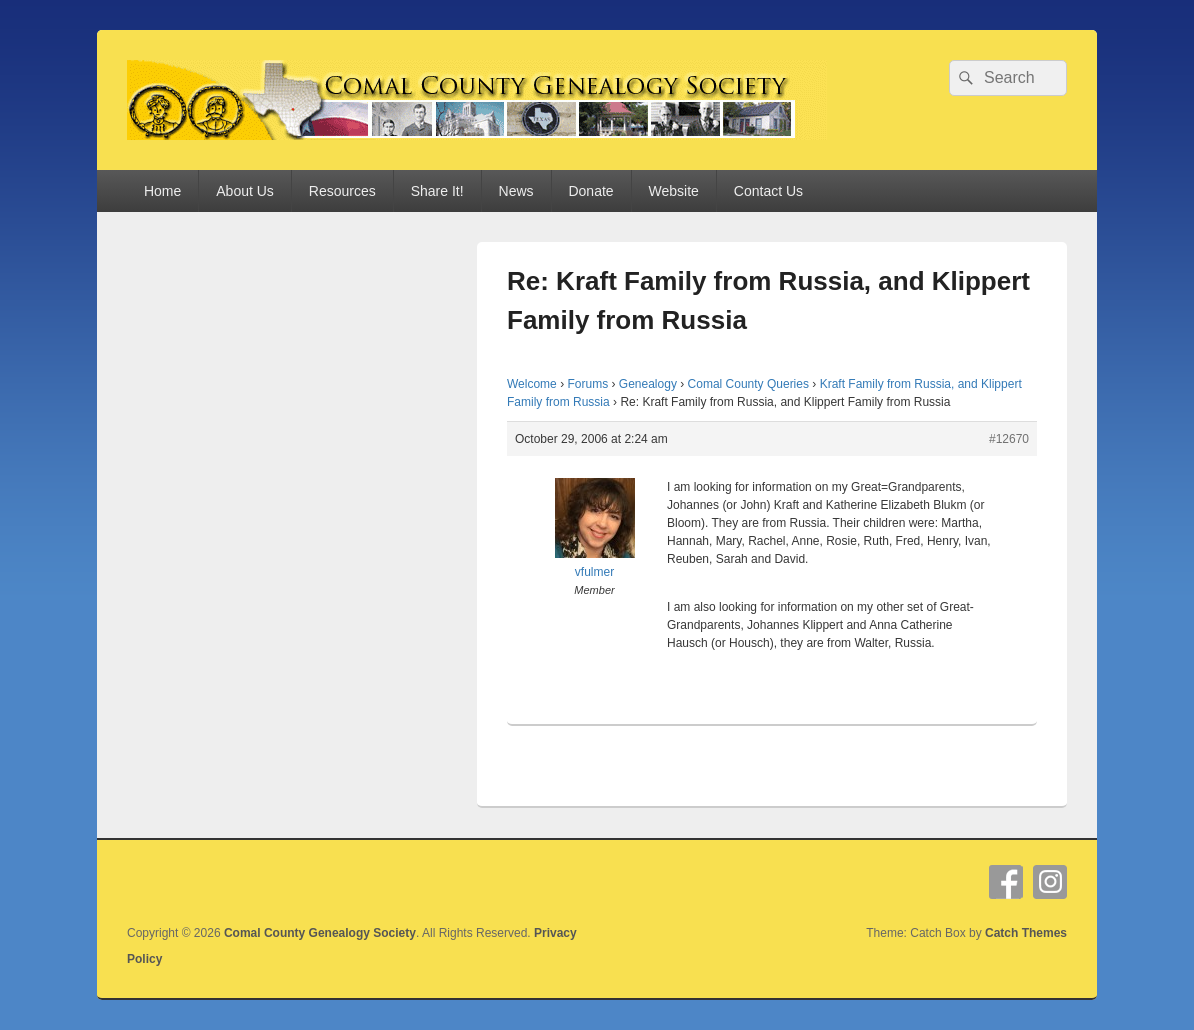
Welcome (532, 384)
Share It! (437, 191)
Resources (342, 191)
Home (162, 191)
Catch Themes (1026, 933)
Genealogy (648, 384)
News (516, 191)
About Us (245, 191)
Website (674, 191)
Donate (590, 191)
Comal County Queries (748, 384)
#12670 (1009, 439)
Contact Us (768, 191)
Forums (587, 384)
